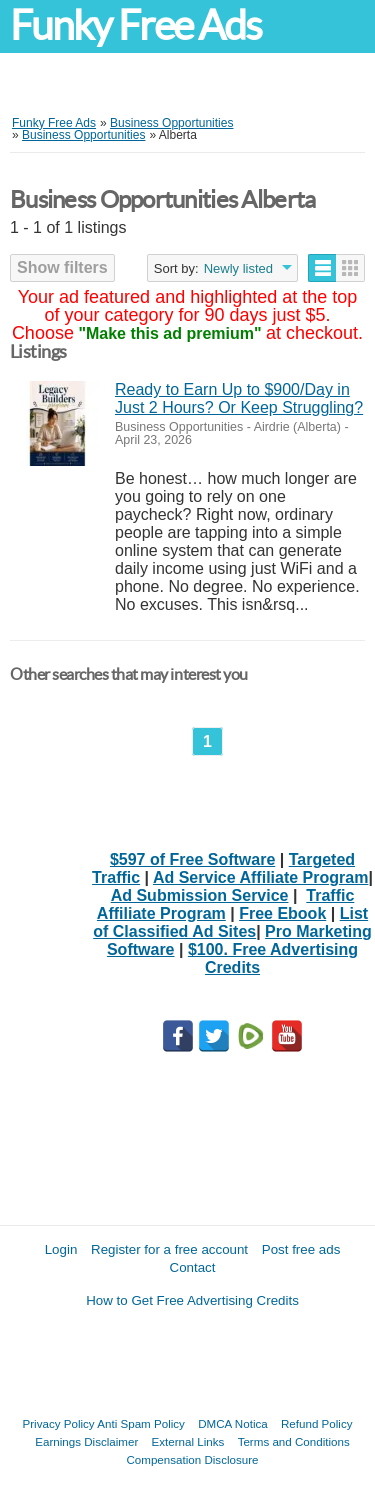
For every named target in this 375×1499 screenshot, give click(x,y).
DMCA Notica (233, 1423)
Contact (193, 1267)
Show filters (62, 267)
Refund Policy (317, 1423)
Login (61, 1249)
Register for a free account (169, 1249)
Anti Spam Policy (141, 1423)
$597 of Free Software (192, 859)
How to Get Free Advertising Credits (192, 1300)
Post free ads (301, 1249)
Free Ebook (282, 913)
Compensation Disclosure (192, 1459)
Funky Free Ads (135, 25)
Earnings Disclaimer (86, 1441)
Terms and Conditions (294, 1441)
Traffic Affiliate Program (225, 904)
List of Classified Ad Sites (230, 922)
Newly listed (238, 268)
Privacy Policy (59, 1423)
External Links (188, 1441)
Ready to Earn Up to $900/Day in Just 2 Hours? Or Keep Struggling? (239, 398)
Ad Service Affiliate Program (260, 877)
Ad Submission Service (200, 895)
